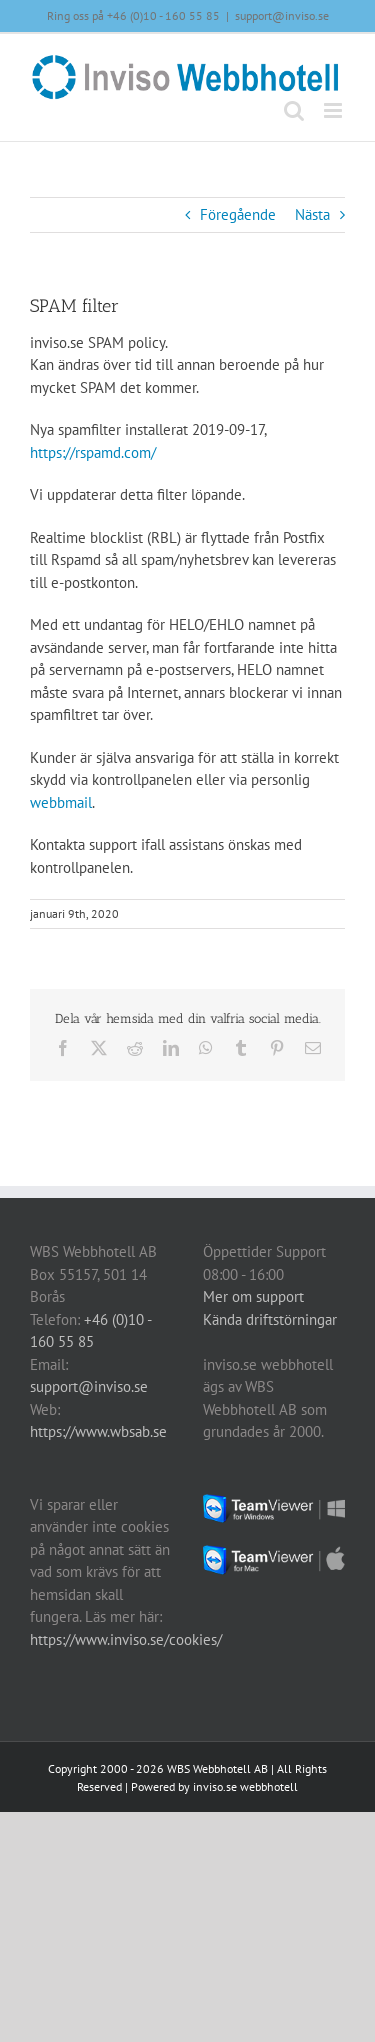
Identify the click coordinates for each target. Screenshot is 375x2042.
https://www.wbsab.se (98, 1431)
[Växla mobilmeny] (334, 110)
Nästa (312, 214)
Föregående (238, 214)
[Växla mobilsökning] (294, 110)
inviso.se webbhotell (245, 1786)
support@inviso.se (282, 15)
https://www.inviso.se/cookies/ (126, 1639)
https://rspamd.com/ (93, 452)
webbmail (61, 802)
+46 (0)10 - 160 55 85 (163, 15)
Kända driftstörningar (270, 1319)
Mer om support (253, 1296)
